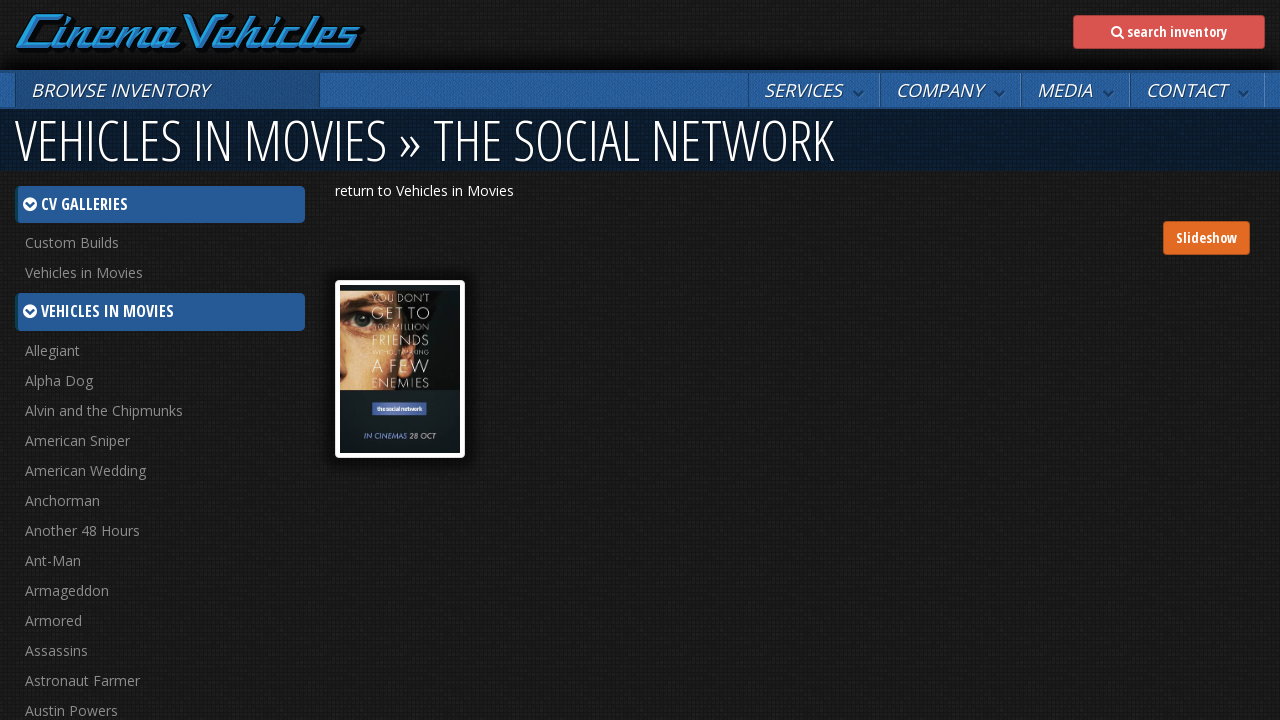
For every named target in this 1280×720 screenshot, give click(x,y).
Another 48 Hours (82, 530)
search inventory (1169, 31)
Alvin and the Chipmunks (104, 410)
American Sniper (77, 440)
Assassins (56, 650)
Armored (53, 620)
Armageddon (67, 590)
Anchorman (62, 500)
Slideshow (1206, 237)
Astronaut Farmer (82, 680)
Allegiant (52, 350)
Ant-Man (53, 560)
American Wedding (85, 470)
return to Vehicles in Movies (424, 190)
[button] (814, 90)
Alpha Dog (59, 380)
